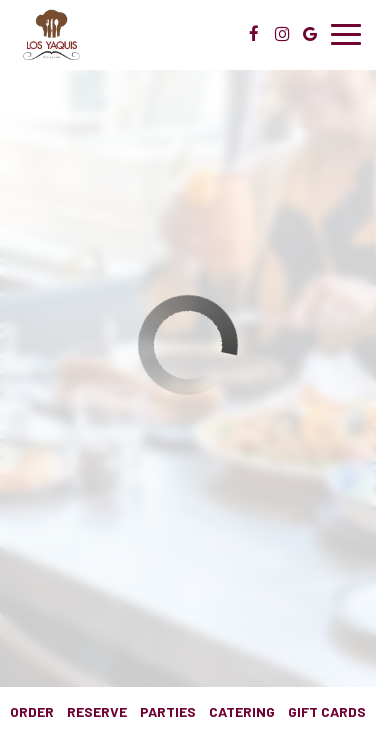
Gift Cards (327, 711)
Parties (168, 711)
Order (32, 711)
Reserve (97, 711)
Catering (242, 711)
